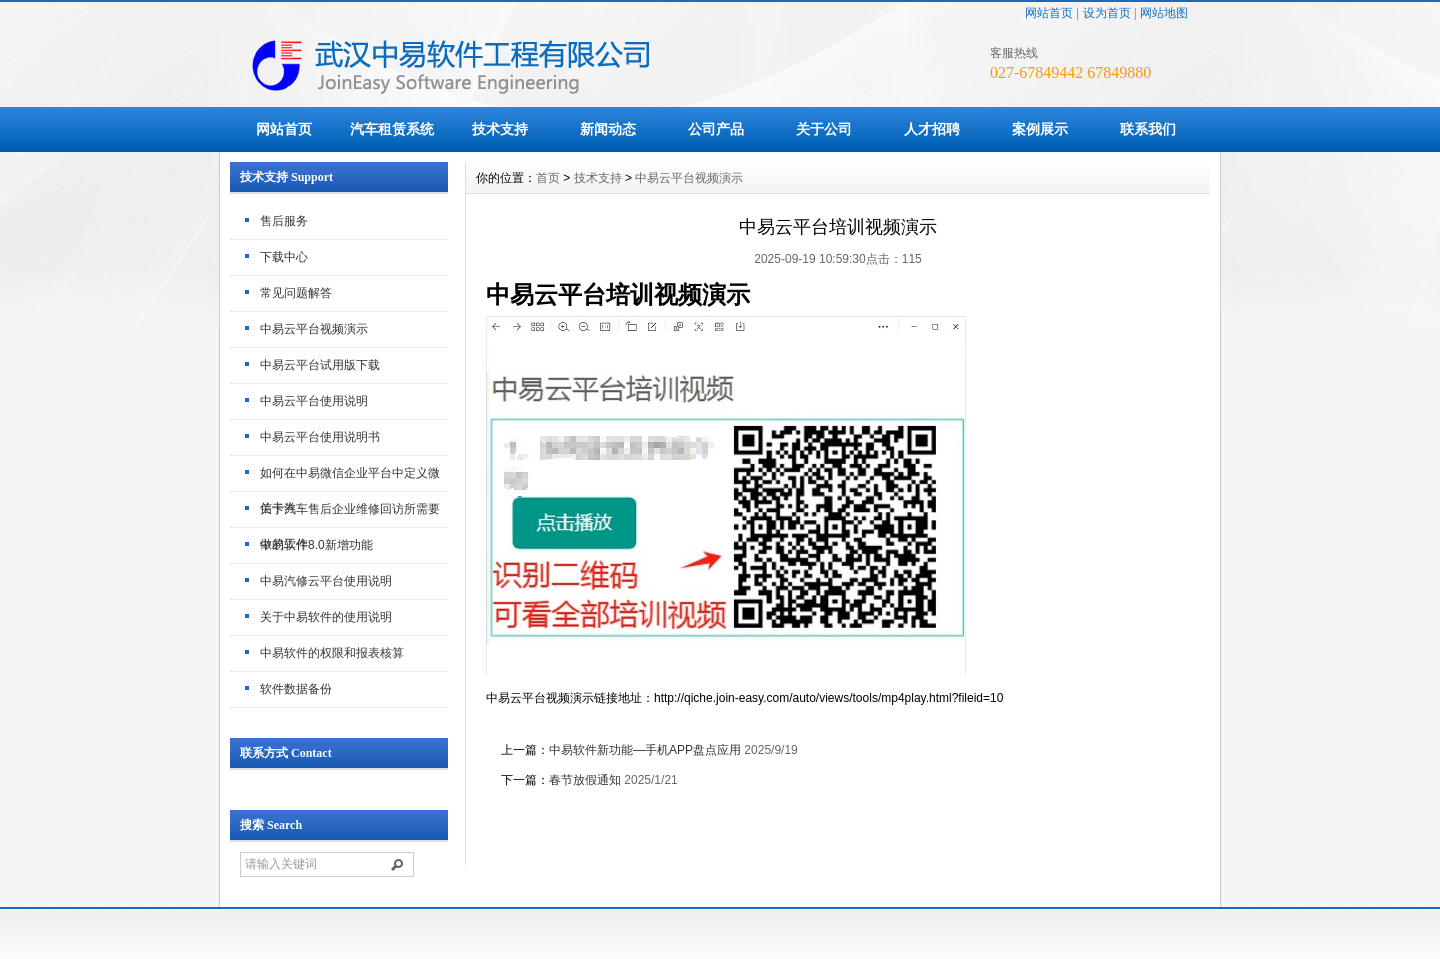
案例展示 (1040, 129)
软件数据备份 (296, 689)
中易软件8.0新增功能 (316, 545)
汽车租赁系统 (392, 129)
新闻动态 (608, 129)
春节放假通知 (585, 780)
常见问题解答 (296, 293)
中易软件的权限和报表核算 (332, 653)
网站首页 (1049, 13)
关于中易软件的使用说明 (326, 617)
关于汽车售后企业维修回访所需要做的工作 (350, 515)
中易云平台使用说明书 (320, 437)
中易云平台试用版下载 (320, 365)
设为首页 (1107, 13)
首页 (548, 178)
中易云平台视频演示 (314, 329)
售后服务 (284, 221)
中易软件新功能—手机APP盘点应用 (645, 750)
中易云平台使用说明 (314, 401)
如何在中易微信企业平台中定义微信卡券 (350, 479)
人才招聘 (932, 129)
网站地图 (1164, 13)
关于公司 (824, 129)
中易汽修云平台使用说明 (326, 581)
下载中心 (284, 257)
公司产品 (716, 129)
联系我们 (1148, 129)
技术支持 (500, 129)
